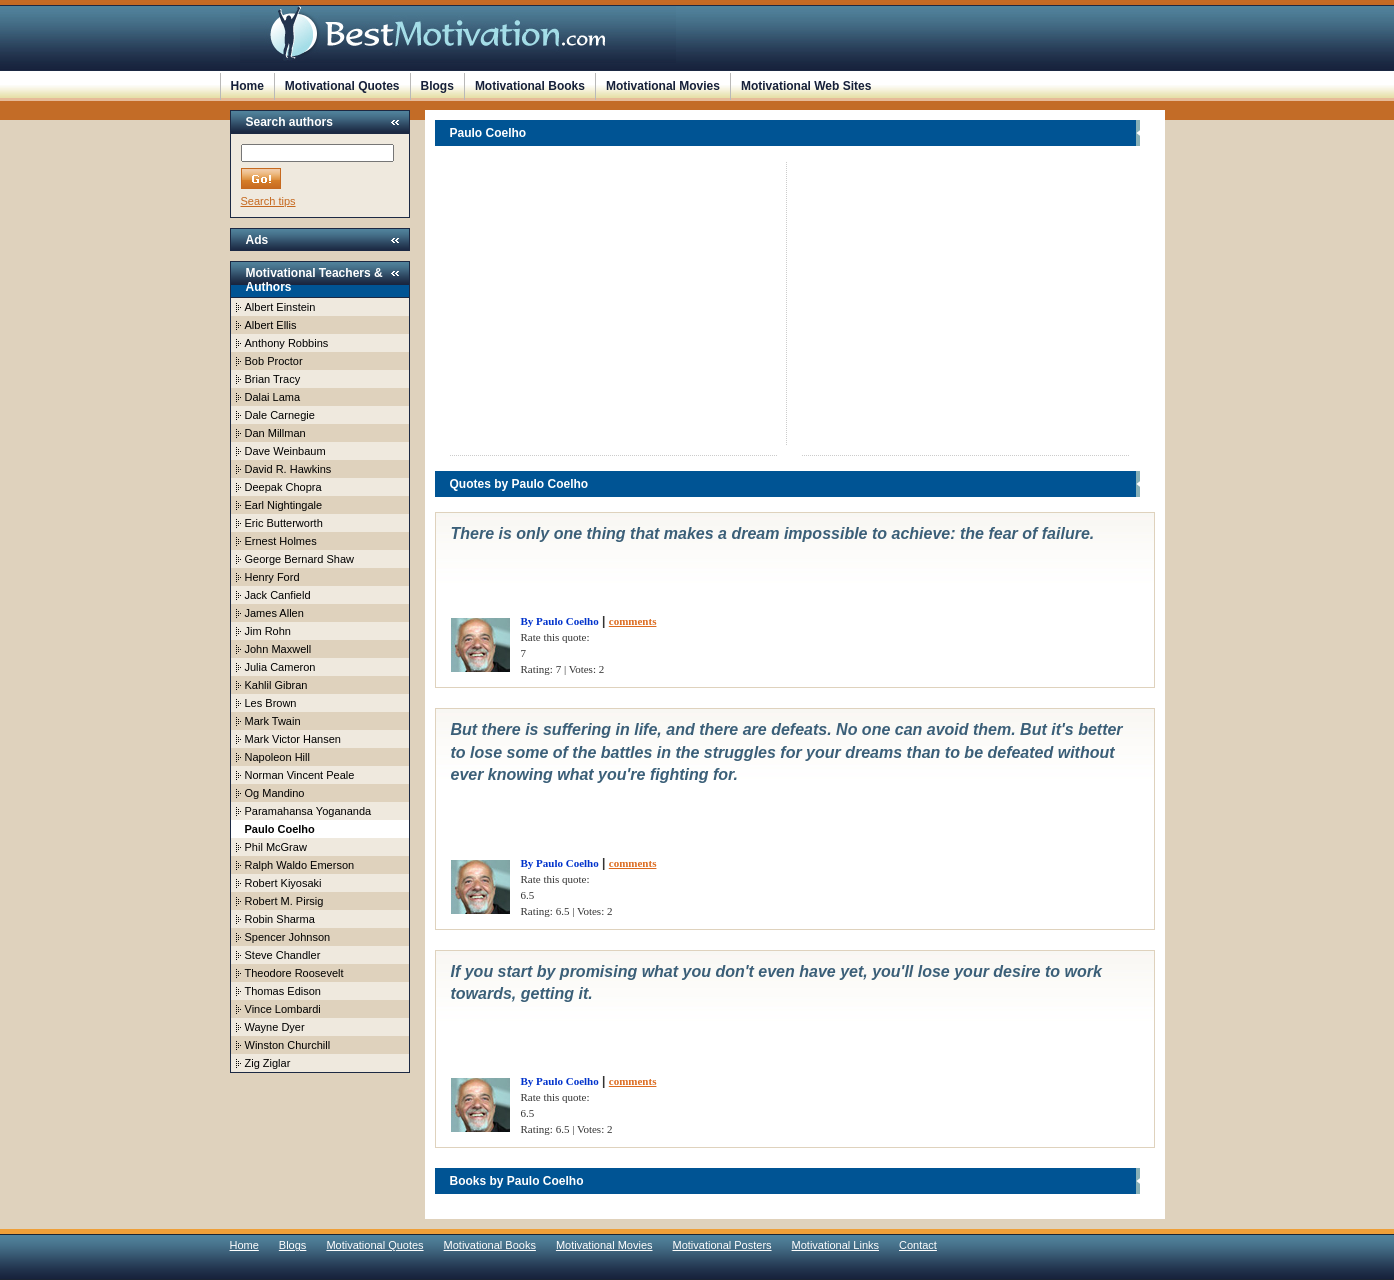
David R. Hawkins (288, 469)
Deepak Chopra (283, 487)
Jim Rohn (268, 631)
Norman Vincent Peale (300, 775)
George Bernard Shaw (299, 559)
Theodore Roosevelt (294, 973)
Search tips (268, 201)
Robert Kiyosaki (283, 883)
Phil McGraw (276, 847)
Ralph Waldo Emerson (300, 865)
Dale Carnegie (280, 415)
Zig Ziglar (268, 1063)
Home (247, 86)
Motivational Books (530, 86)
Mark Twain (273, 721)
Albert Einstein (280, 307)
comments (633, 621)
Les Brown (271, 703)
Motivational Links (835, 1245)
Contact (918, 1245)
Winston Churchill (288, 1045)
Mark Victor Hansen (293, 739)
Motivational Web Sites (806, 86)
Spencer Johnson (288, 937)
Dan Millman (275, 433)
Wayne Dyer (275, 1027)
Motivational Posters (722, 1245)
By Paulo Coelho (560, 621)
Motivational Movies (663, 86)
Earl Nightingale (284, 505)
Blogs (437, 86)
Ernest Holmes (281, 541)
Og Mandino (275, 793)
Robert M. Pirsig (284, 901)
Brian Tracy (273, 379)
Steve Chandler (283, 955)
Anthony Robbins (287, 343)
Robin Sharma (280, 919)
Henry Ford (272, 577)
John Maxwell (278, 649)
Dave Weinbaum (285, 451)
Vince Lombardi (283, 1009)
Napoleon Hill (277, 757)
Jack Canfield (278, 595)
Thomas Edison (283, 991)
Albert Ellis (271, 325)
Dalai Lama (273, 397)
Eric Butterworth (284, 523)
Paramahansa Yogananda (308, 811)
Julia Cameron (280, 667)
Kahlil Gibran (276, 685)
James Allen (274, 613)
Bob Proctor (274, 361)
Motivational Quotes (342, 86)
